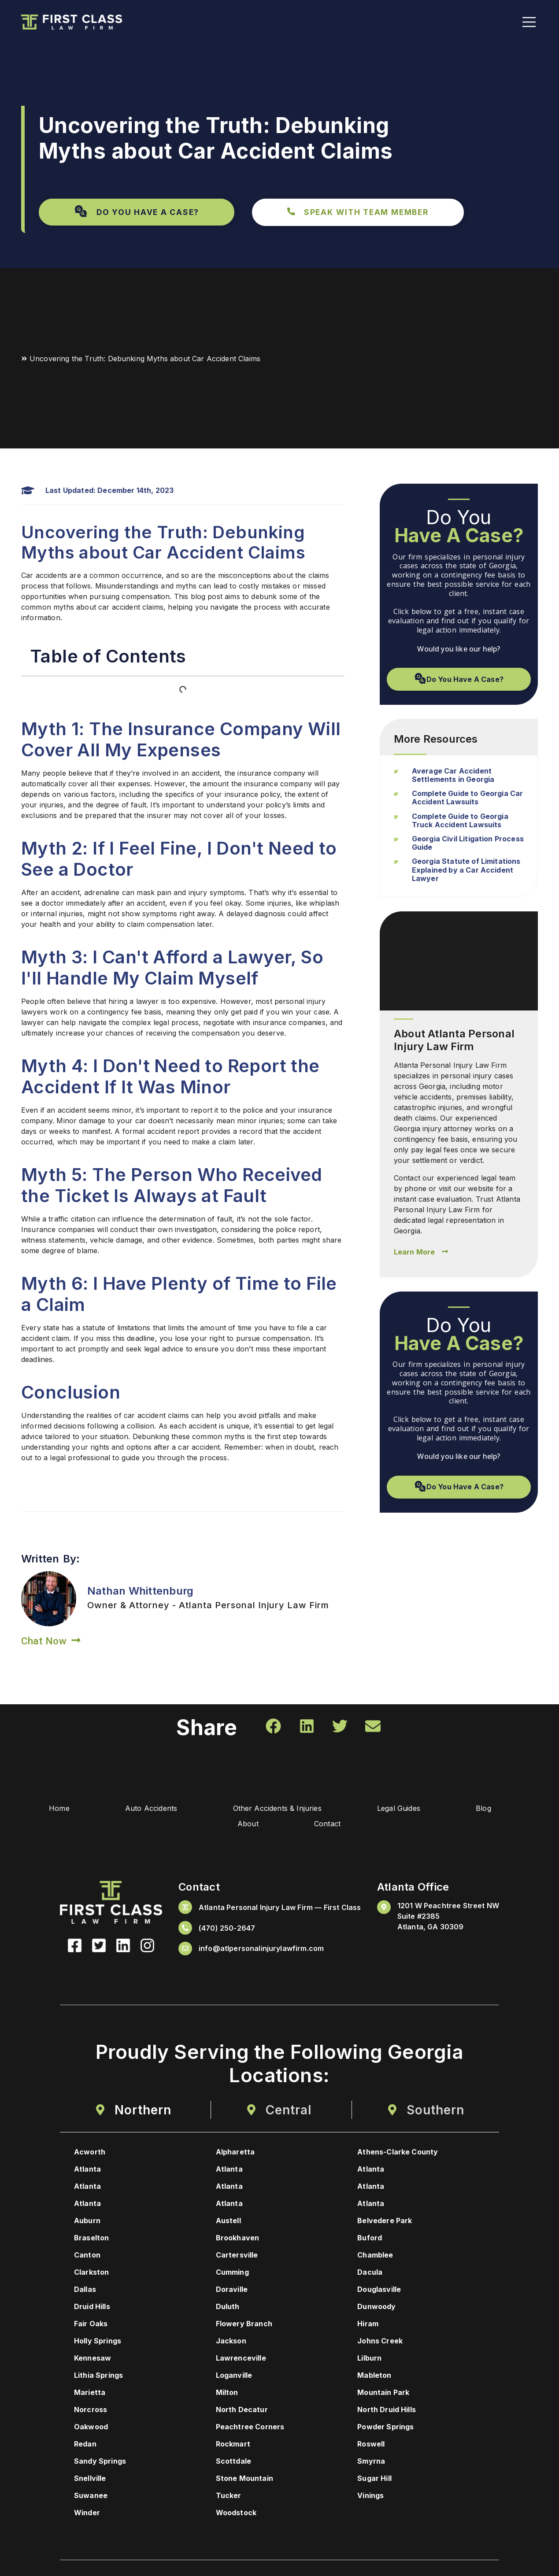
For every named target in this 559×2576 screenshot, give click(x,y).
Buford (369, 2239)
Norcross (90, 2410)
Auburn (87, 2221)
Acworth (89, 2153)
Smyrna (371, 2462)
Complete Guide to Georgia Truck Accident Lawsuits (460, 820)
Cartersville (237, 2256)
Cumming (232, 2273)
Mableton (374, 2376)
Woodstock (236, 2513)
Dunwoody (376, 2307)
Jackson (231, 2342)
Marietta (89, 2393)
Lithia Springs (98, 2376)
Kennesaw (92, 2359)
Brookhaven (237, 2239)
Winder (87, 2513)
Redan (85, 2445)
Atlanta (87, 2170)
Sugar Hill (374, 2479)
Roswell (371, 2445)
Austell (228, 2221)
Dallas (85, 2290)
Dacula (369, 2273)
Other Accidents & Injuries (275, 1810)
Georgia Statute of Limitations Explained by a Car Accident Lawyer (466, 869)
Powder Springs (385, 2428)
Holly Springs (97, 2342)
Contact (331, 1825)
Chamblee (375, 2256)
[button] (137, 212)
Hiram (367, 2325)
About (246, 1825)
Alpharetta (235, 2153)
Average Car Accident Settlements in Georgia (453, 775)
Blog (494, 1810)
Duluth (228, 2307)
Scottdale (233, 2462)
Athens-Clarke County (397, 2153)
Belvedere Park (384, 2221)
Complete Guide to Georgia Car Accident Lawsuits (467, 797)
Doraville (232, 2290)
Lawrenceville (241, 2359)
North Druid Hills (386, 2410)
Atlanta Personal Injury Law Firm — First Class (280, 1908)
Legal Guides (403, 1810)
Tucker (228, 2496)
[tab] (133, 2111)
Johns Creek (380, 2342)
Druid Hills (92, 2307)
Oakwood (91, 2428)
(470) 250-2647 (227, 1929)
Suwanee (90, 2496)
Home (45, 1810)
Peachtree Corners (250, 2428)
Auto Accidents (144, 1810)
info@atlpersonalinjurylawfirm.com (261, 1949)
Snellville (90, 2479)
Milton (227, 2393)
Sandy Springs (100, 2462)
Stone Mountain (244, 2479)
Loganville (234, 2376)
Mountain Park (383, 2393)
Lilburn (369, 2359)
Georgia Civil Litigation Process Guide (468, 842)
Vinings (370, 2496)
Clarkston (91, 2273)
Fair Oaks (90, 2325)
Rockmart (233, 2445)
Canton (87, 2256)
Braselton (91, 2239)
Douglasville (379, 2290)
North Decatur (242, 2410)
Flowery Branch (244, 2325)
